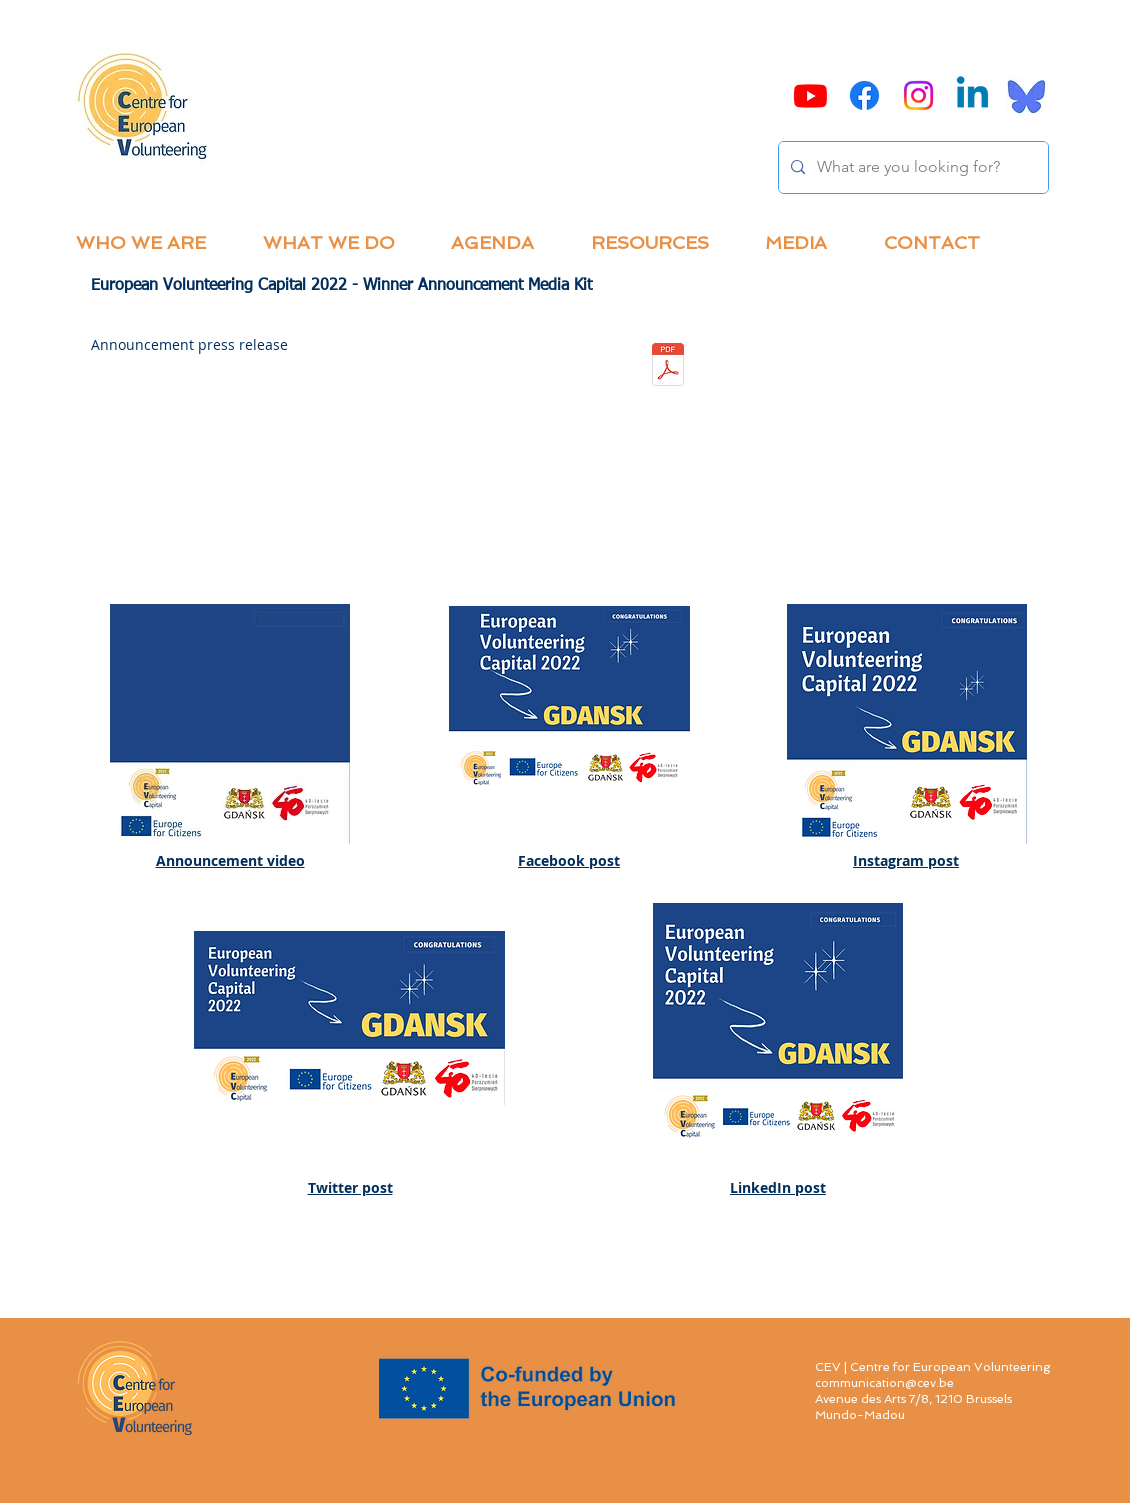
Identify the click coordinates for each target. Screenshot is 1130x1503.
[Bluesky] (1026, 95)
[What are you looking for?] (911, 167)
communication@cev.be (884, 1383)
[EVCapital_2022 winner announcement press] (668, 367)
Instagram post (906, 860)
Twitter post (350, 1187)
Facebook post (569, 860)
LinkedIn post (778, 1187)
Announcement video (230, 860)
